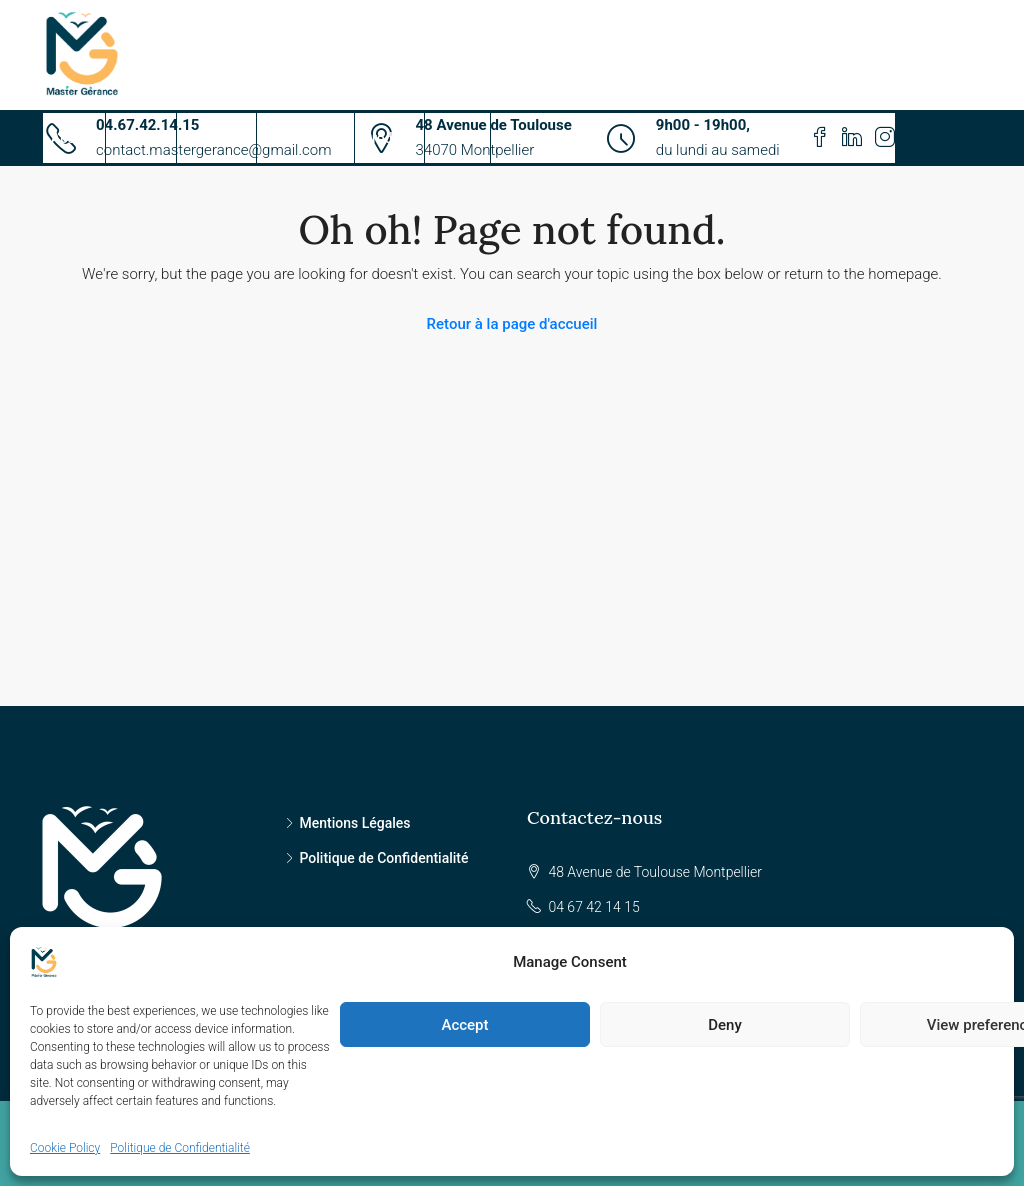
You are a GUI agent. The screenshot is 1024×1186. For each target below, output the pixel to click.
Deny (725, 1025)
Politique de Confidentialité (180, 1148)
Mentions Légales (355, 823)
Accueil (74, 138)
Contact (457, 138)
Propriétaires (305, 138)
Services (141, 138)
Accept (464, 1025)
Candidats (216, 138)
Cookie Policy (65, 1148)
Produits (389, 138)
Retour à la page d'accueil (512, 324)
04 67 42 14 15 (593, 907)
